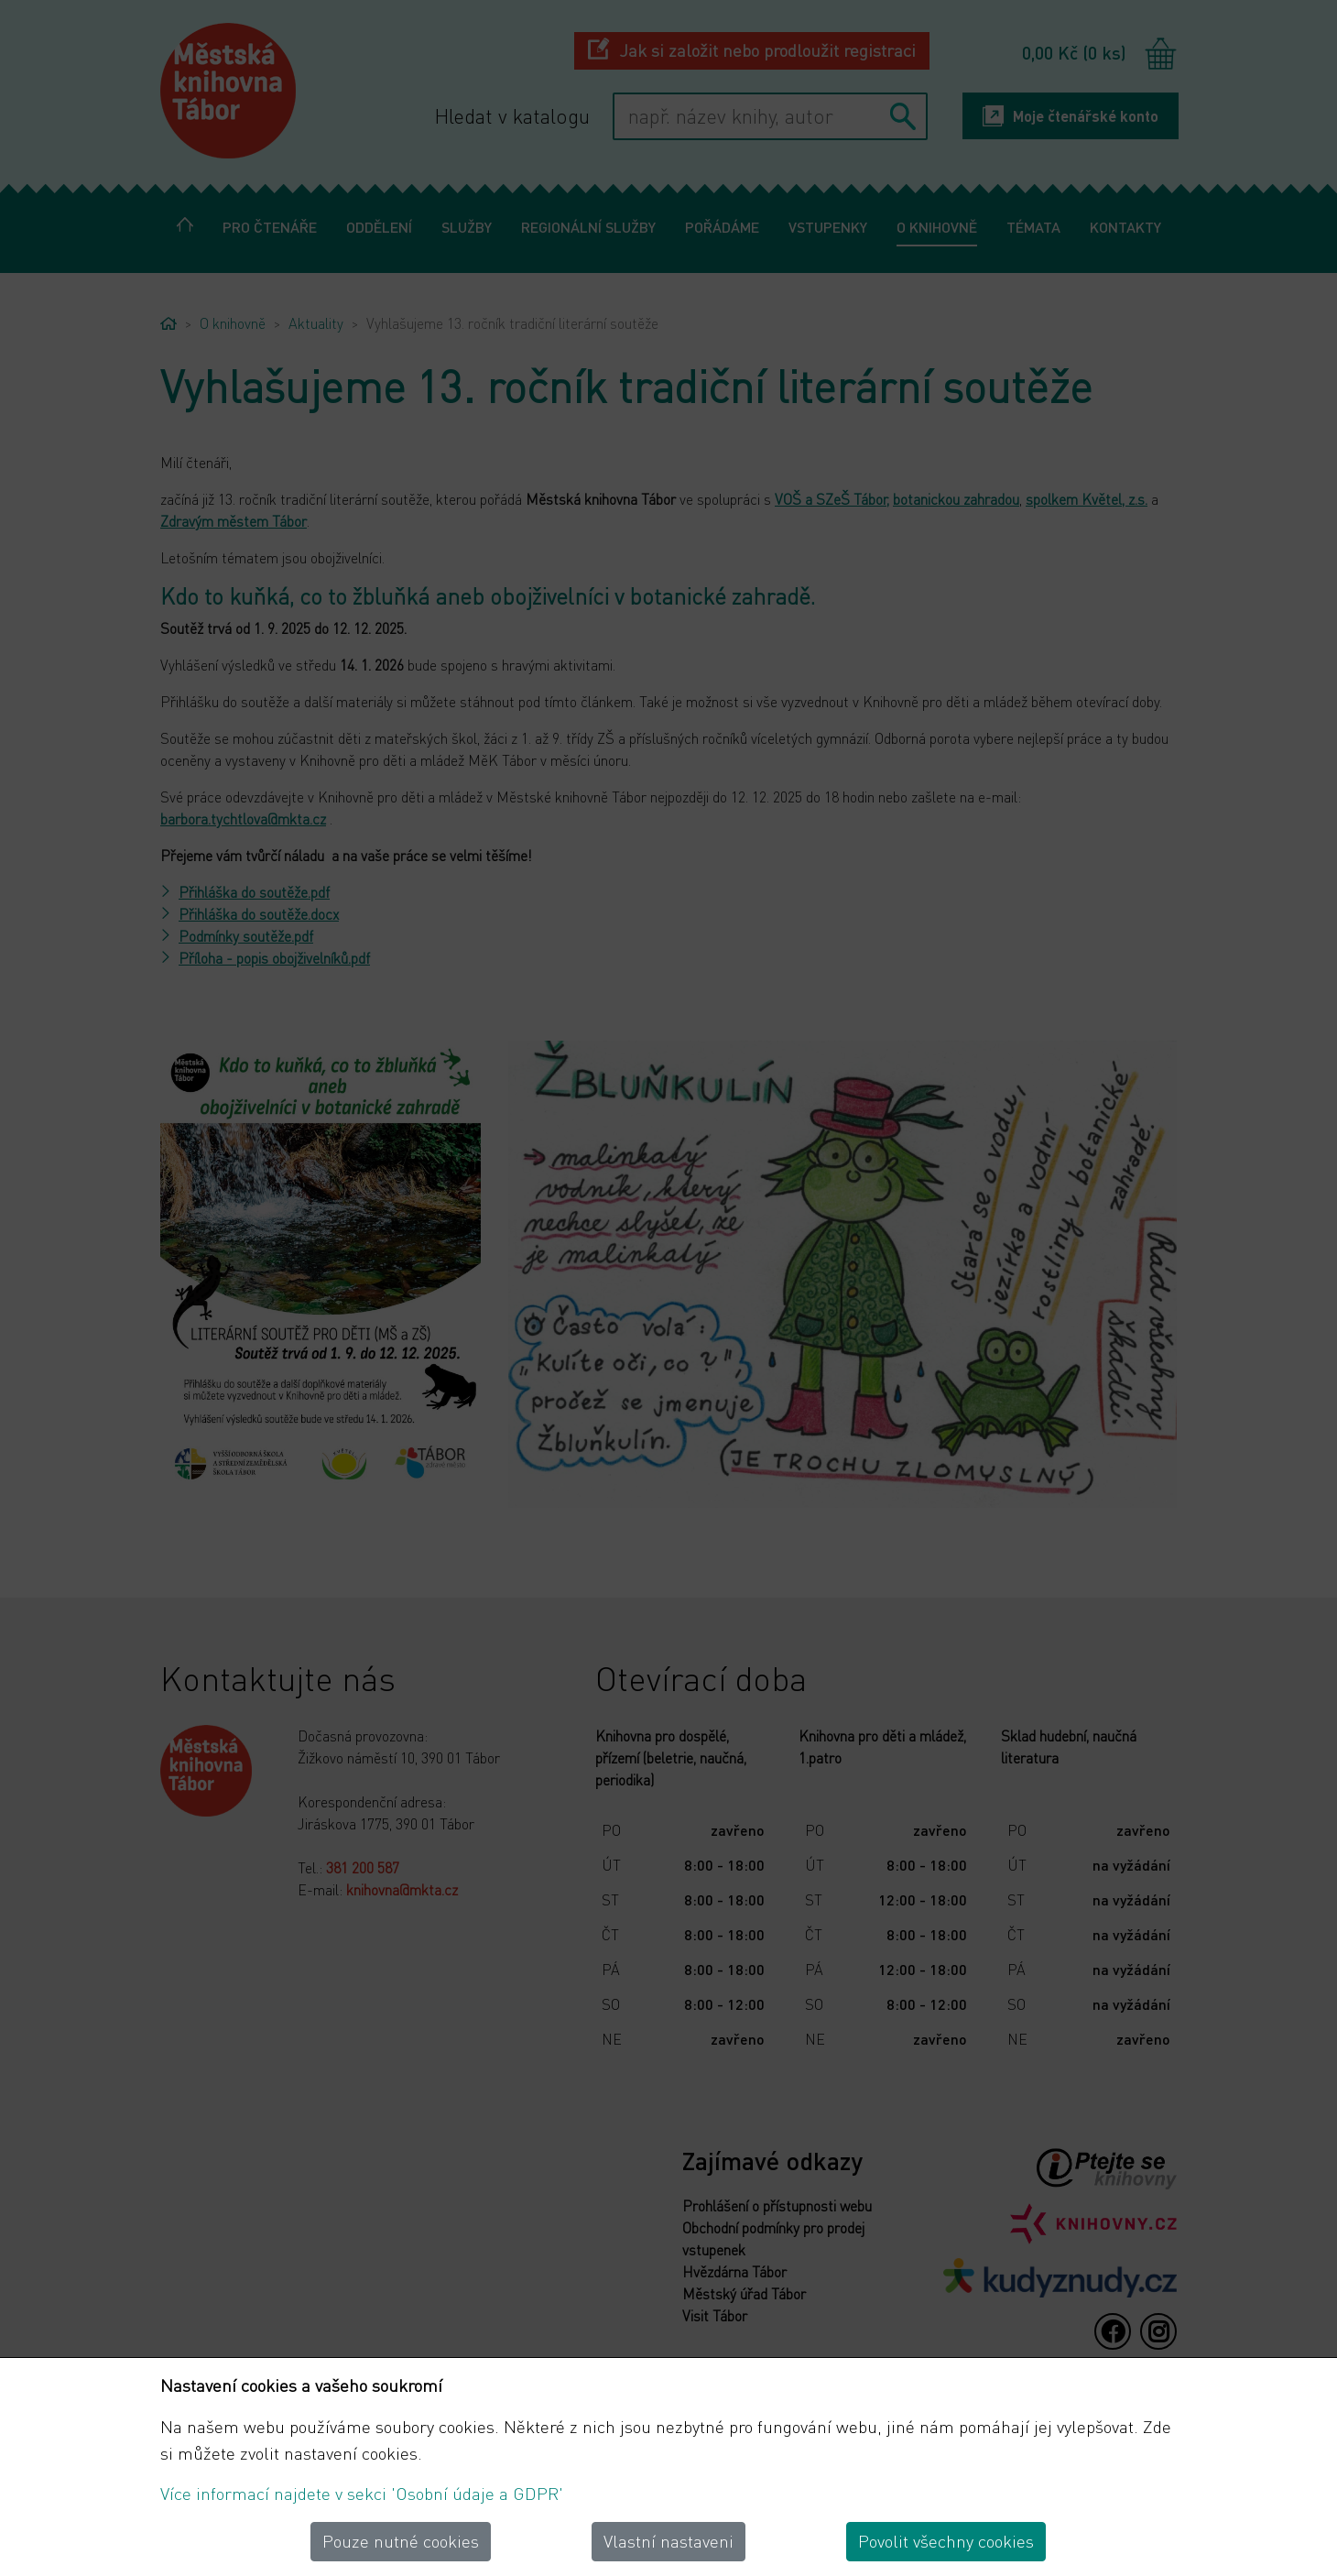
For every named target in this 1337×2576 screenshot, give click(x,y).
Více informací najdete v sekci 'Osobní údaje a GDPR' (361, 2493)
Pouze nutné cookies (400, 2540)
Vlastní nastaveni (668, 2540)
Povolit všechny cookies (946, 2540)
